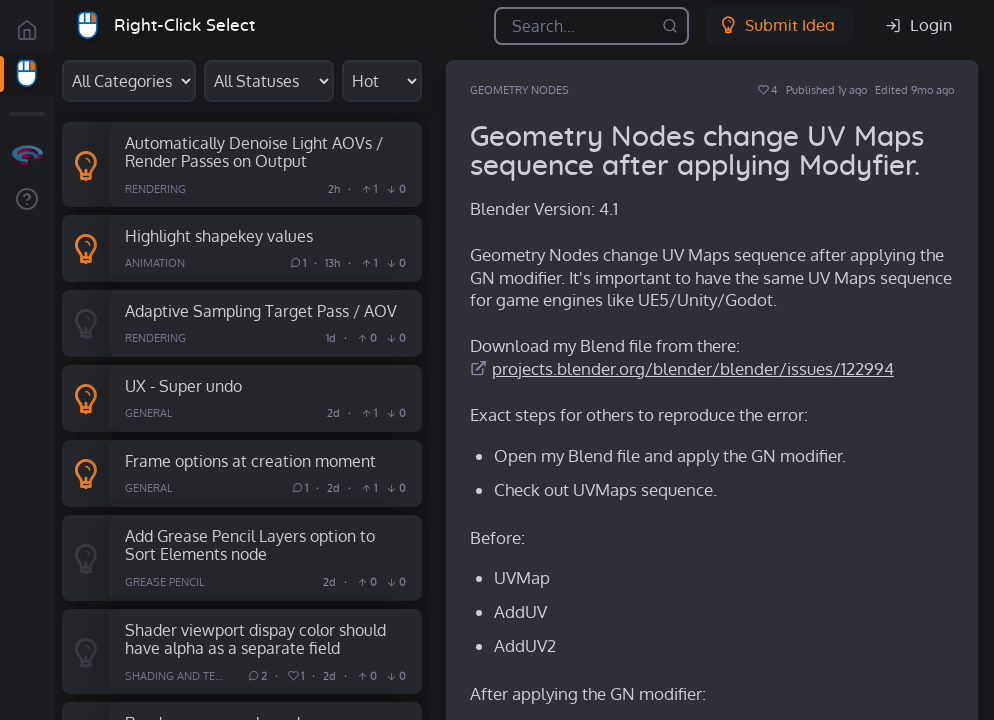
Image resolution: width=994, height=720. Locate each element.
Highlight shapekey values (219, 235)
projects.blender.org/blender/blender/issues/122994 (693, 368)
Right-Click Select (184, 25)
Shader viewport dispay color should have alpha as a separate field (255, 639)
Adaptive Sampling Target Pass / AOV (261, 310)
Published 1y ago (826, 90)
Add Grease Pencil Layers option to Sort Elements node (250, 545)
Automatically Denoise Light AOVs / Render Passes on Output (254, 152)
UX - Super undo (183, 385)
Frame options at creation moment (250, 460)
